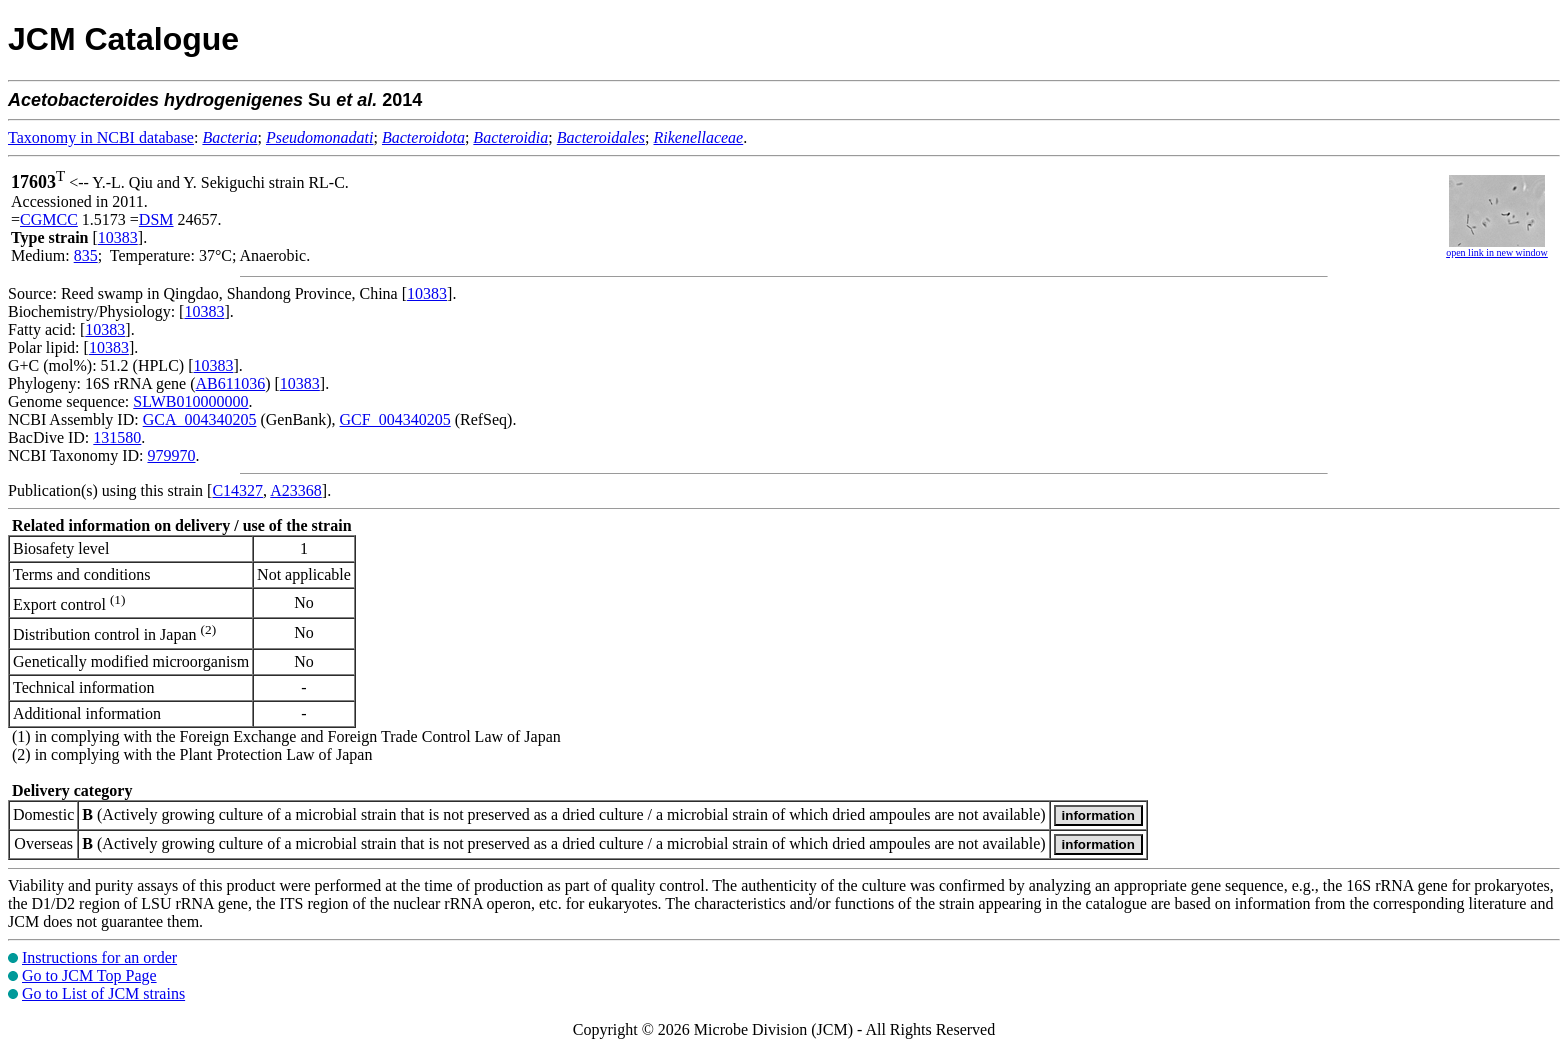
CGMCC (49, 219)
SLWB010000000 (190, 401)
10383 (118, 237)
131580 (117, 437)
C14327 (237, 490)
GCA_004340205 (200, 419)
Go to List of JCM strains (103, 993)
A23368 (296, 490)
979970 (171, 455)
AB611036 (231, 383)
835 (86, 255)
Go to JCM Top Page (89, 975)
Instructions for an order (99, 957)
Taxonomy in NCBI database (101, 137)
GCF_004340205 (395, 419)
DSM (156, 219)
